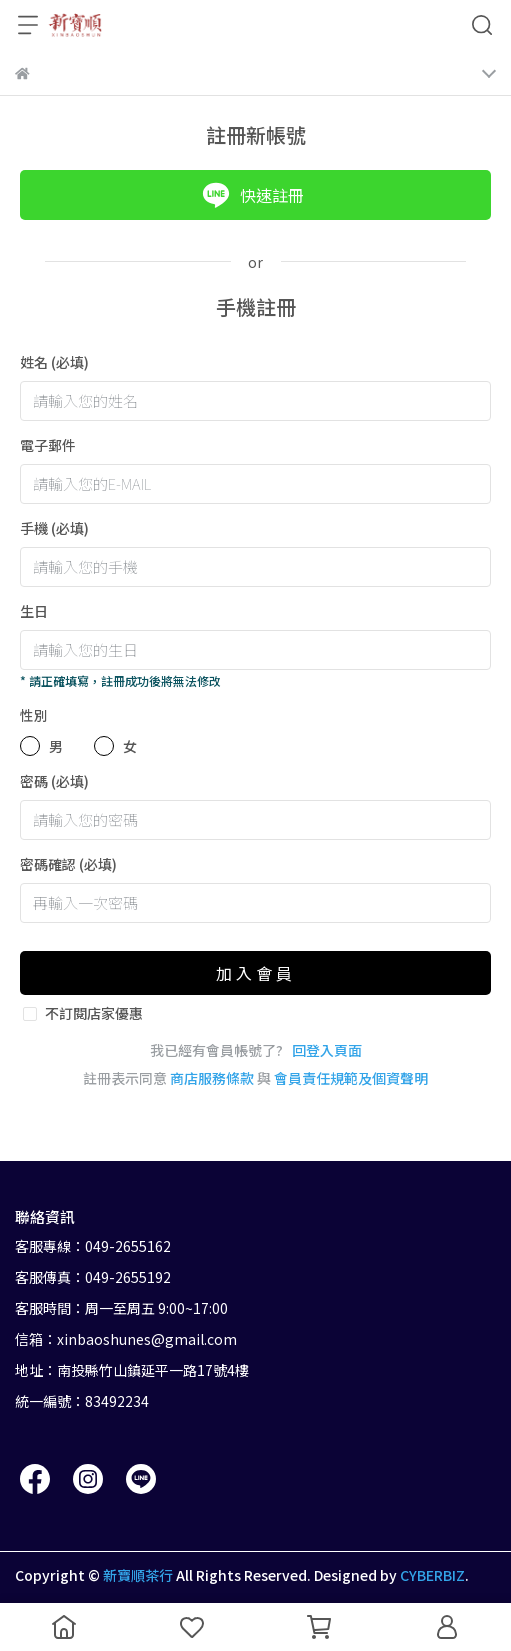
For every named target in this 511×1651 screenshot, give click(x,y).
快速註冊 (253, 195)
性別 (34, 715)
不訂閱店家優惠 (94, 1013)
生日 (34, 611)
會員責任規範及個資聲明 (351, 1078)
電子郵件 (48, 445)
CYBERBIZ (432, 1575)
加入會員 (256, 973)
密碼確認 (68, 864)
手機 (54, 528)
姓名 (54, 362)
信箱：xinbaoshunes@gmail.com (126, 1339)
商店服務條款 (212, 1078)
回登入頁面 (327, 1050)
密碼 (54, 781)
